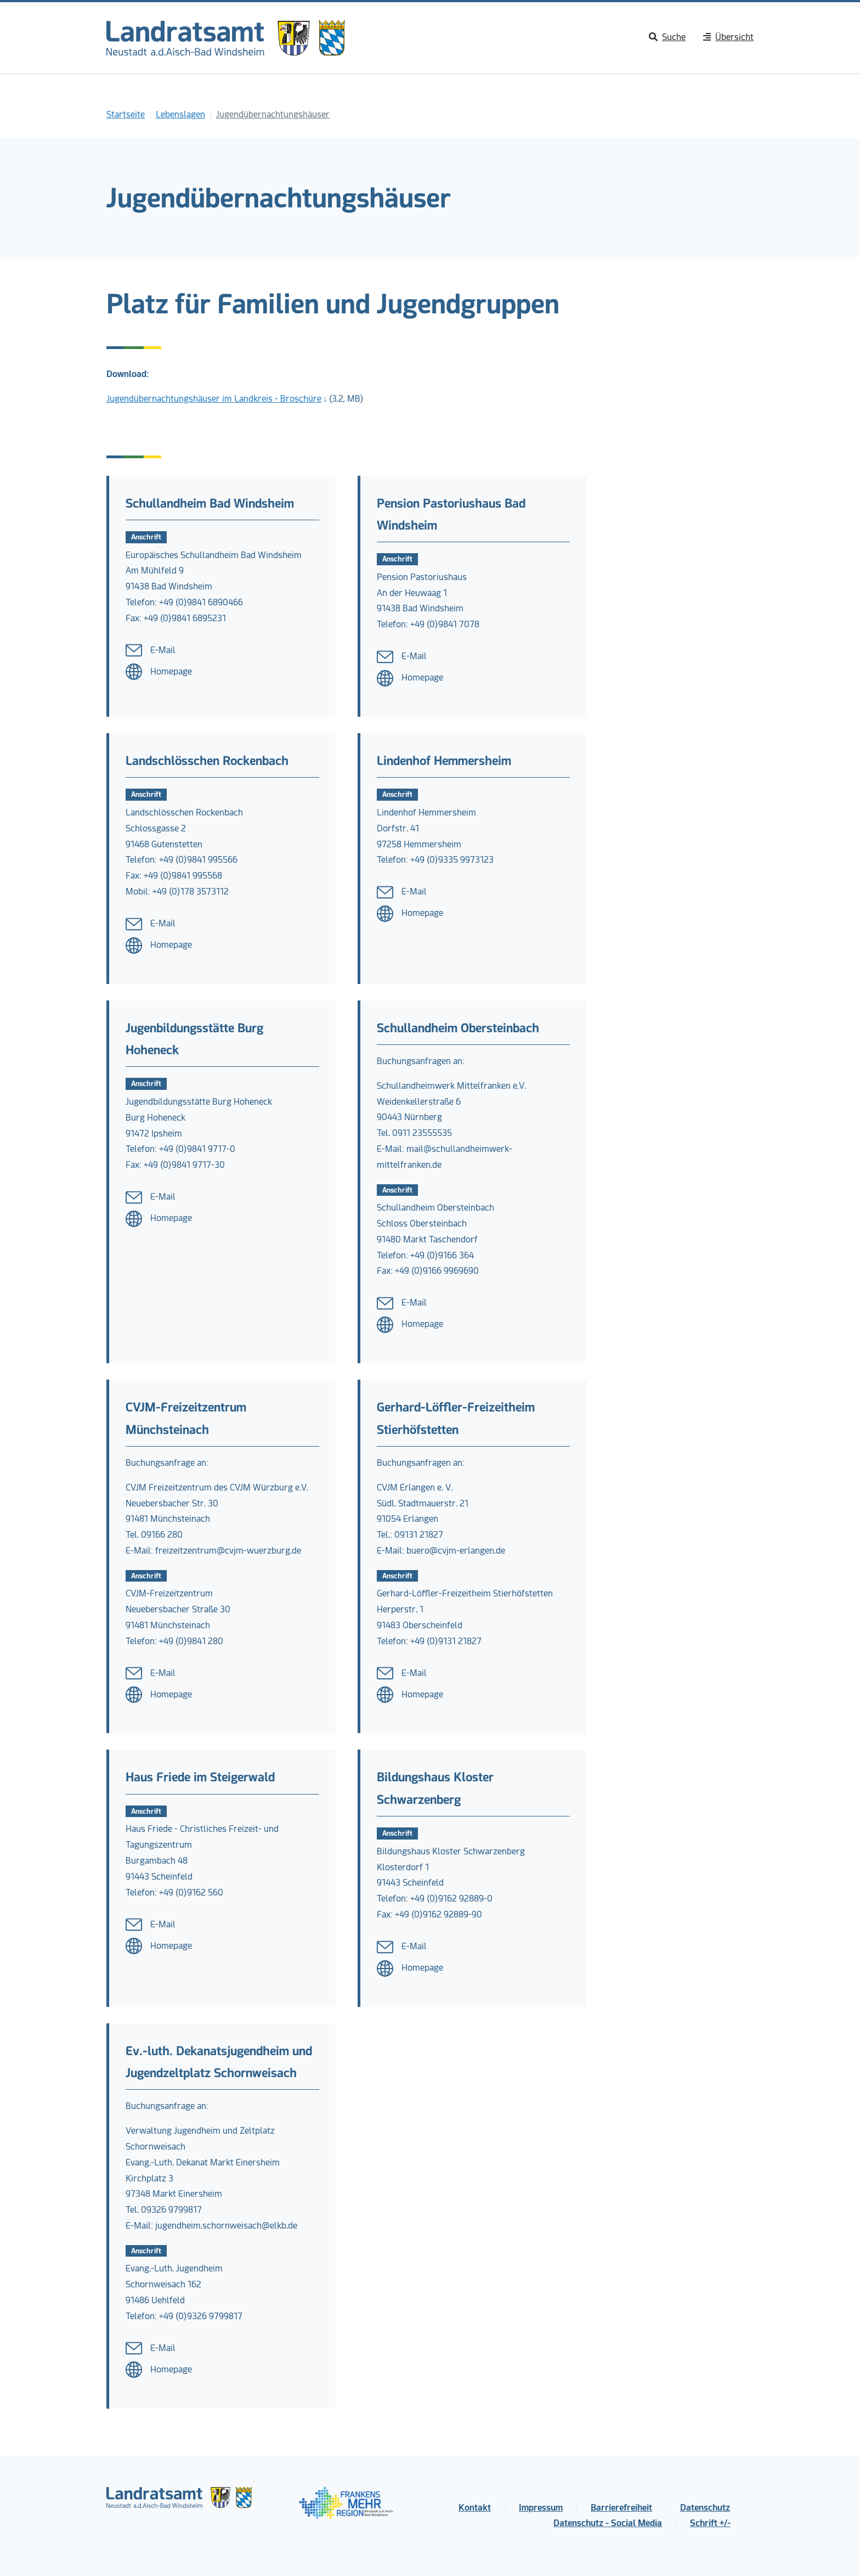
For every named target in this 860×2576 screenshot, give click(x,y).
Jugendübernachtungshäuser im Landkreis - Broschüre (213, 398)
